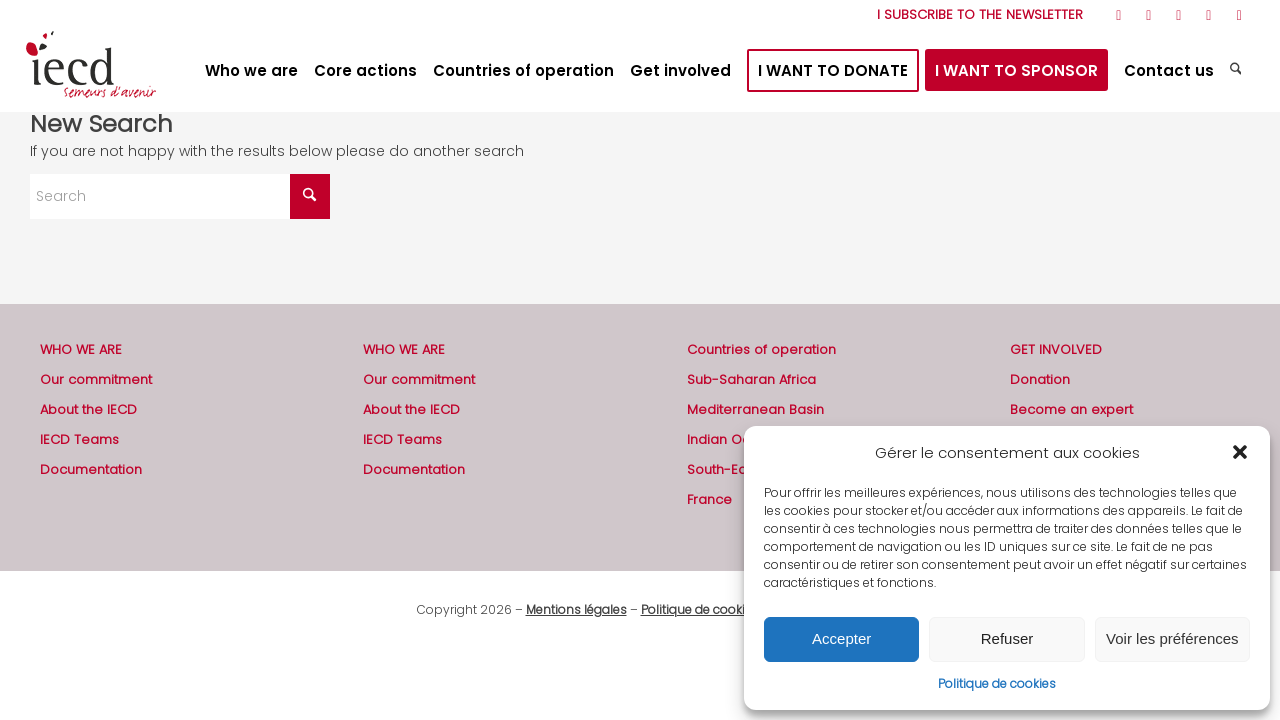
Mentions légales (576, 609)
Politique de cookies (997, 683)
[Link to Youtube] (1178, 15)
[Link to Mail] (1239, 15)
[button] (1240, 452)
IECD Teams (79, 439)
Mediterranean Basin (755, 409)
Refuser (1007, 638)
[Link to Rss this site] (1118, 15)
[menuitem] (975, 15)
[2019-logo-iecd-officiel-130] (91, 71)
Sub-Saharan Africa (751, 379)
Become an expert (1071, 409)
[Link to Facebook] (1148, 15)
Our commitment (96, 379)
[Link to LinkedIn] (1208, 15)
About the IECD (88, 409)
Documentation (91, 469)
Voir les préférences (1172, 638)
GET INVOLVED (1056, 349)
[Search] (1238, 71)
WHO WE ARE (81, 349)
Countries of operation (761, 349)
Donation (1040, 379)
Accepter (841, 638)
